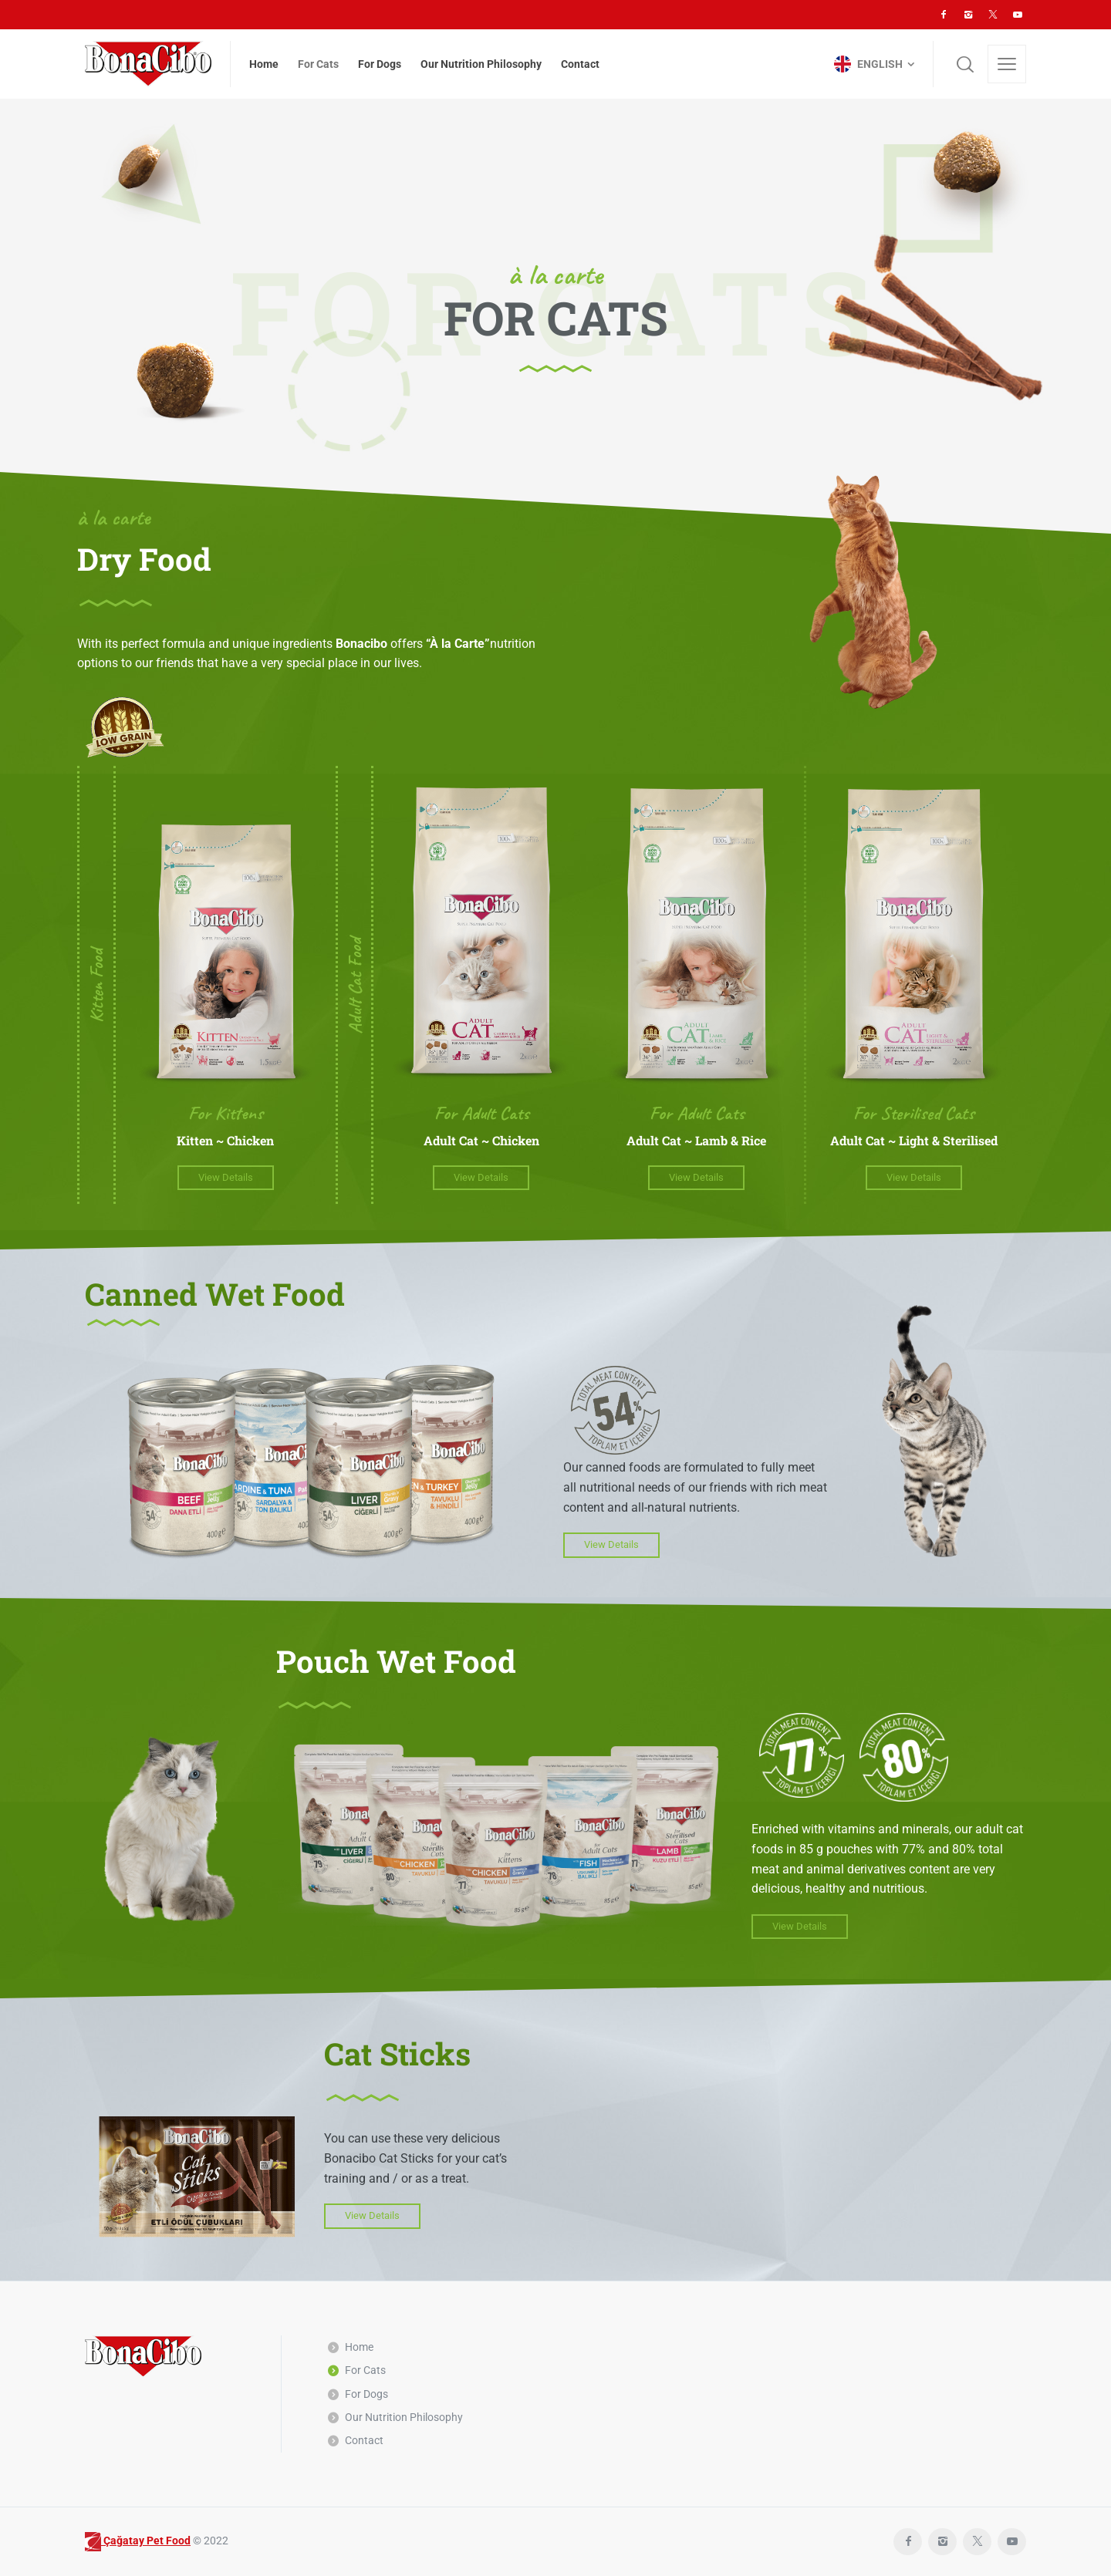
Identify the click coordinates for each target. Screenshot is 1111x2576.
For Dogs (366, 2394)
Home (359, 2347)
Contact (364, 2440)
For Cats (365, 2370)
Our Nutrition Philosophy (404, 2417)
